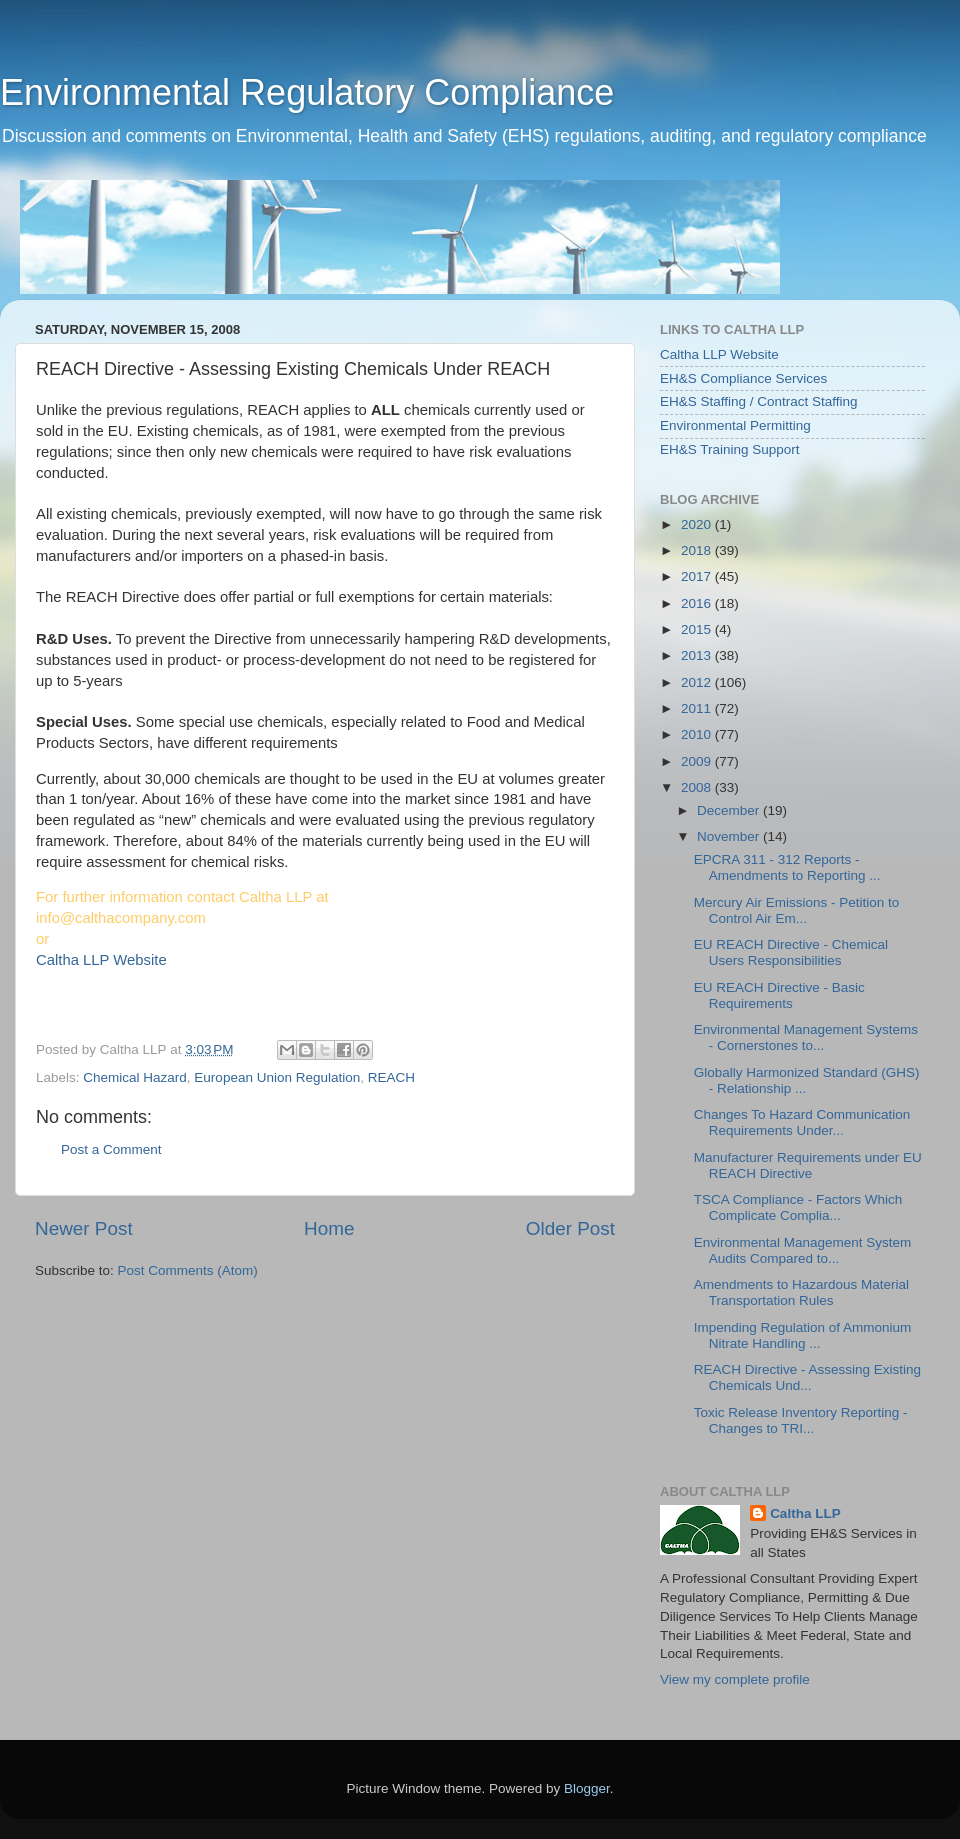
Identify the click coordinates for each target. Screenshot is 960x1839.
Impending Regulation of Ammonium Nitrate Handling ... (803, 1335)
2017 (698, 576)
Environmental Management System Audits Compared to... (803, 1250)
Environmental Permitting (735, 425)
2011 (698, 708)
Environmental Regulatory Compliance (307, 92)
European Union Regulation (277, 1077)
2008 (698, 787)
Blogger (587, 1788)
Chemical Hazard (135, 1077)
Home (329, 1228)
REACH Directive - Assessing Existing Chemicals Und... (807, 1377)
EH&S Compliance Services (743, 378)
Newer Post (84, 1228)
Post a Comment (111, 1149)
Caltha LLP (805, 1513)
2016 (698, 603)
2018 (698, 550)
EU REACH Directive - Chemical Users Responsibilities (791, 952)
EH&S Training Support (730, 449)
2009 (698, 761)
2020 (698, 524)
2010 (698, 734)
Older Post (570, 1228)
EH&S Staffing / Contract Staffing (759, 401)
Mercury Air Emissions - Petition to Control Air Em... (797, 910)
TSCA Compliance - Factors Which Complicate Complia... (798, 1207)
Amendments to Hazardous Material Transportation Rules (801, 1292)
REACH (391, 1077)
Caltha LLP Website (101, 960)
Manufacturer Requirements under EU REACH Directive (808, 1165)
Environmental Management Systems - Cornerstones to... (806, 1037)
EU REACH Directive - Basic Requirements (779, 995)
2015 (698, 629)
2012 (698, 682)
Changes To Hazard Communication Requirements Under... (802, 1122)
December (730, 810)
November (730, 836)
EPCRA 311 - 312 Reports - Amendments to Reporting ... (787, 867)
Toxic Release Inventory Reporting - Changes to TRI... (801, 1420)
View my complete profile (735, 1679)
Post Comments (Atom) (188, 1270)
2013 (698, 655)
